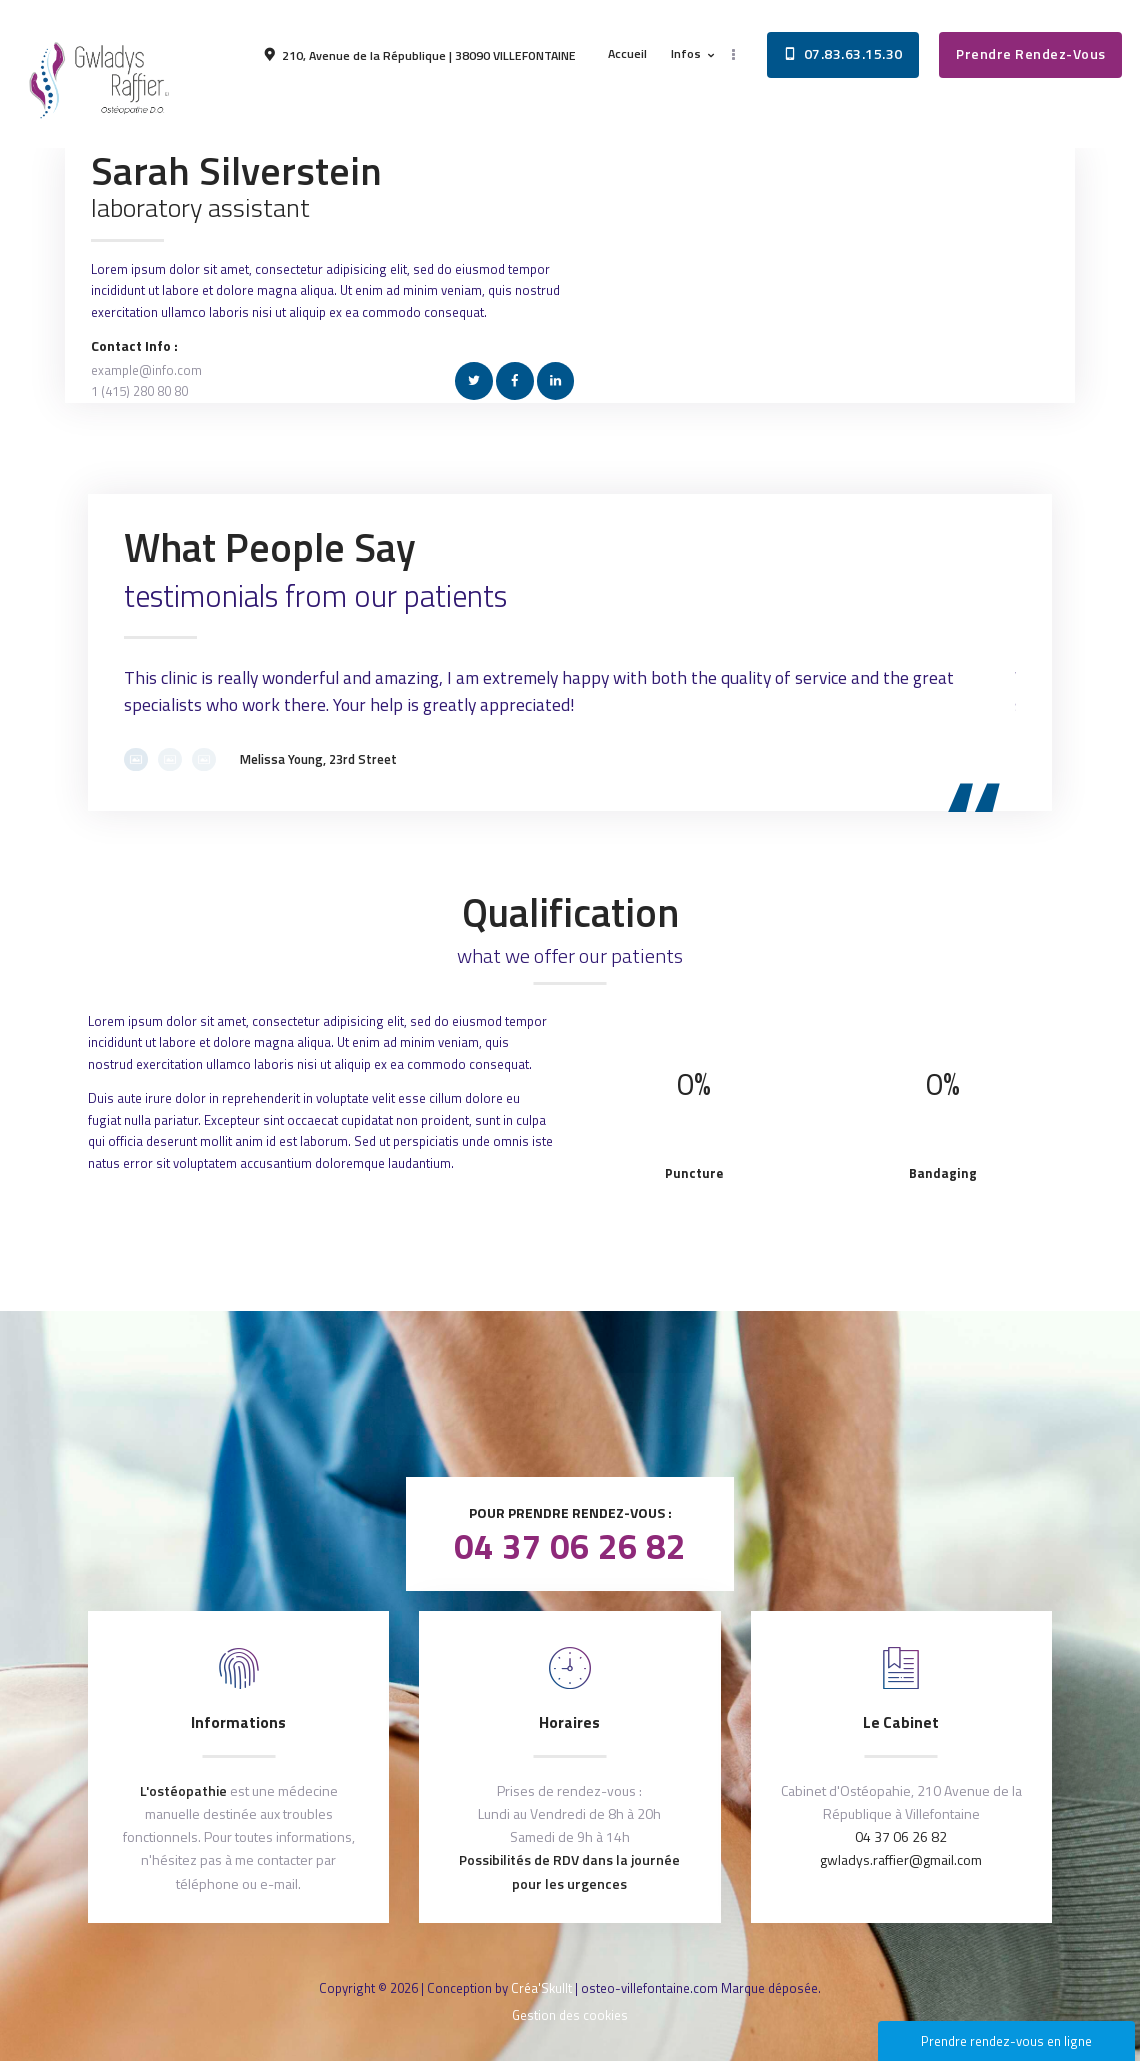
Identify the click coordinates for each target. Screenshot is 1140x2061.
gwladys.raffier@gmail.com (901, 1859)
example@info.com (146, 370)
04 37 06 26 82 (570, 1546)
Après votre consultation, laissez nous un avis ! (570, 1404)
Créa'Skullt (541, 1988)
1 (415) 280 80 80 (139, 391)
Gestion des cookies (570, 2015)
